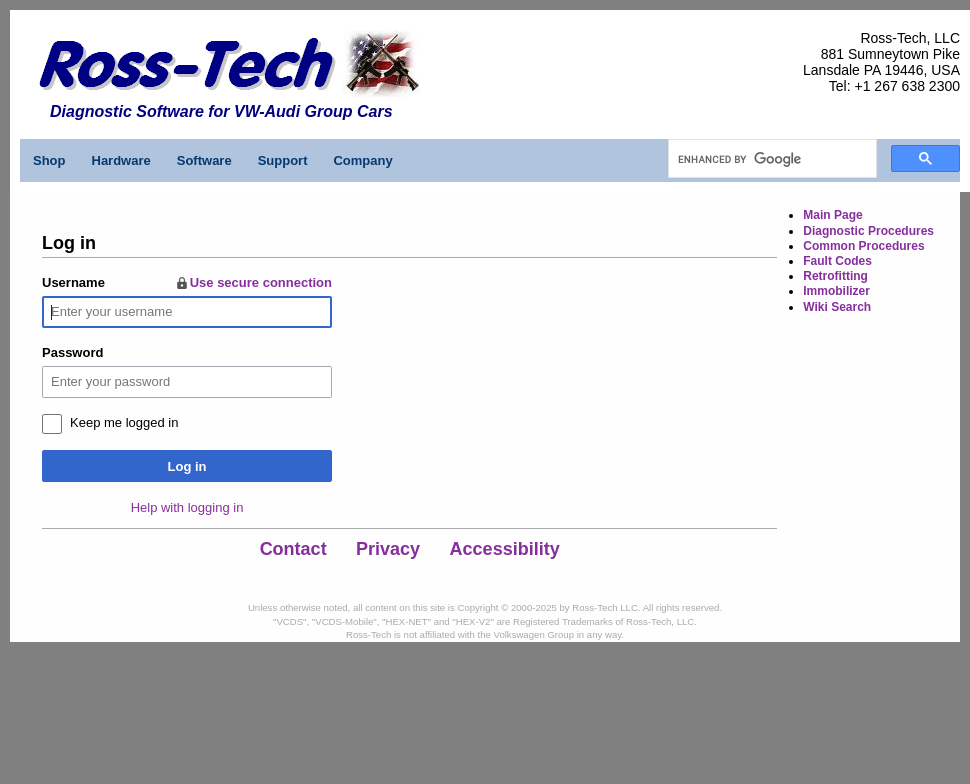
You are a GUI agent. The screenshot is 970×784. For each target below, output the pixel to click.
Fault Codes (837, 261)
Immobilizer (836, 291)
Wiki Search (837, 307)
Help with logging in (187, 507)
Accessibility (505, 549)
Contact (293, 549)
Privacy (388, 549)
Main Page (832, 215)
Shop (49, 160)
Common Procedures (863, 246)
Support (283, 160)
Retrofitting (835, 276)
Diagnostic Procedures (868, 231)
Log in (187, 466)
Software (204, 160)
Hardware (121, 160)
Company (362, 160)
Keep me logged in (124, 422)
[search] (770, 159)
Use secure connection (253, 282)
